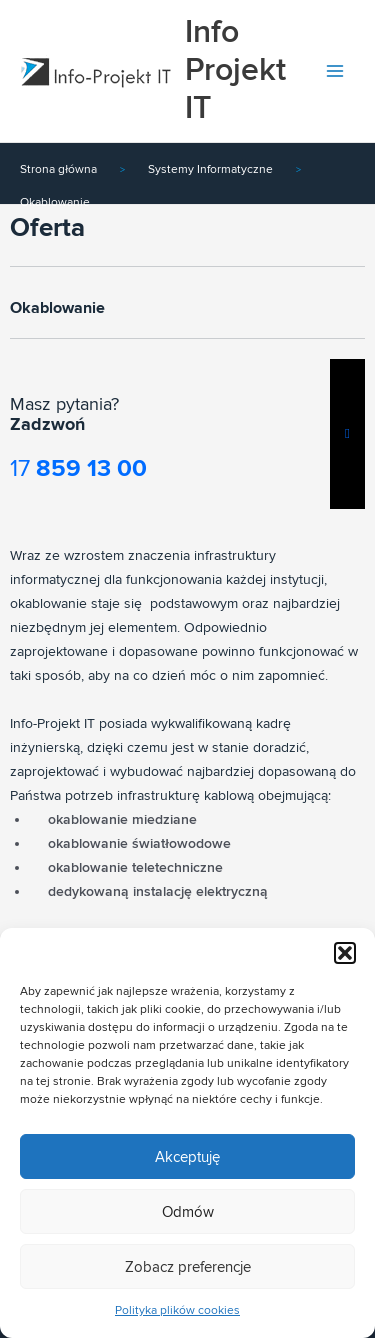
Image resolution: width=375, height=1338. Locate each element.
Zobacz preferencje (188, 1267)
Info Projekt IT (235, 71)
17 (78, 468)
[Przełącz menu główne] (335, 71)
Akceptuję (187, 1157)
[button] (345, 953)
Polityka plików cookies (177, 1310)
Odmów (188, 1212)
